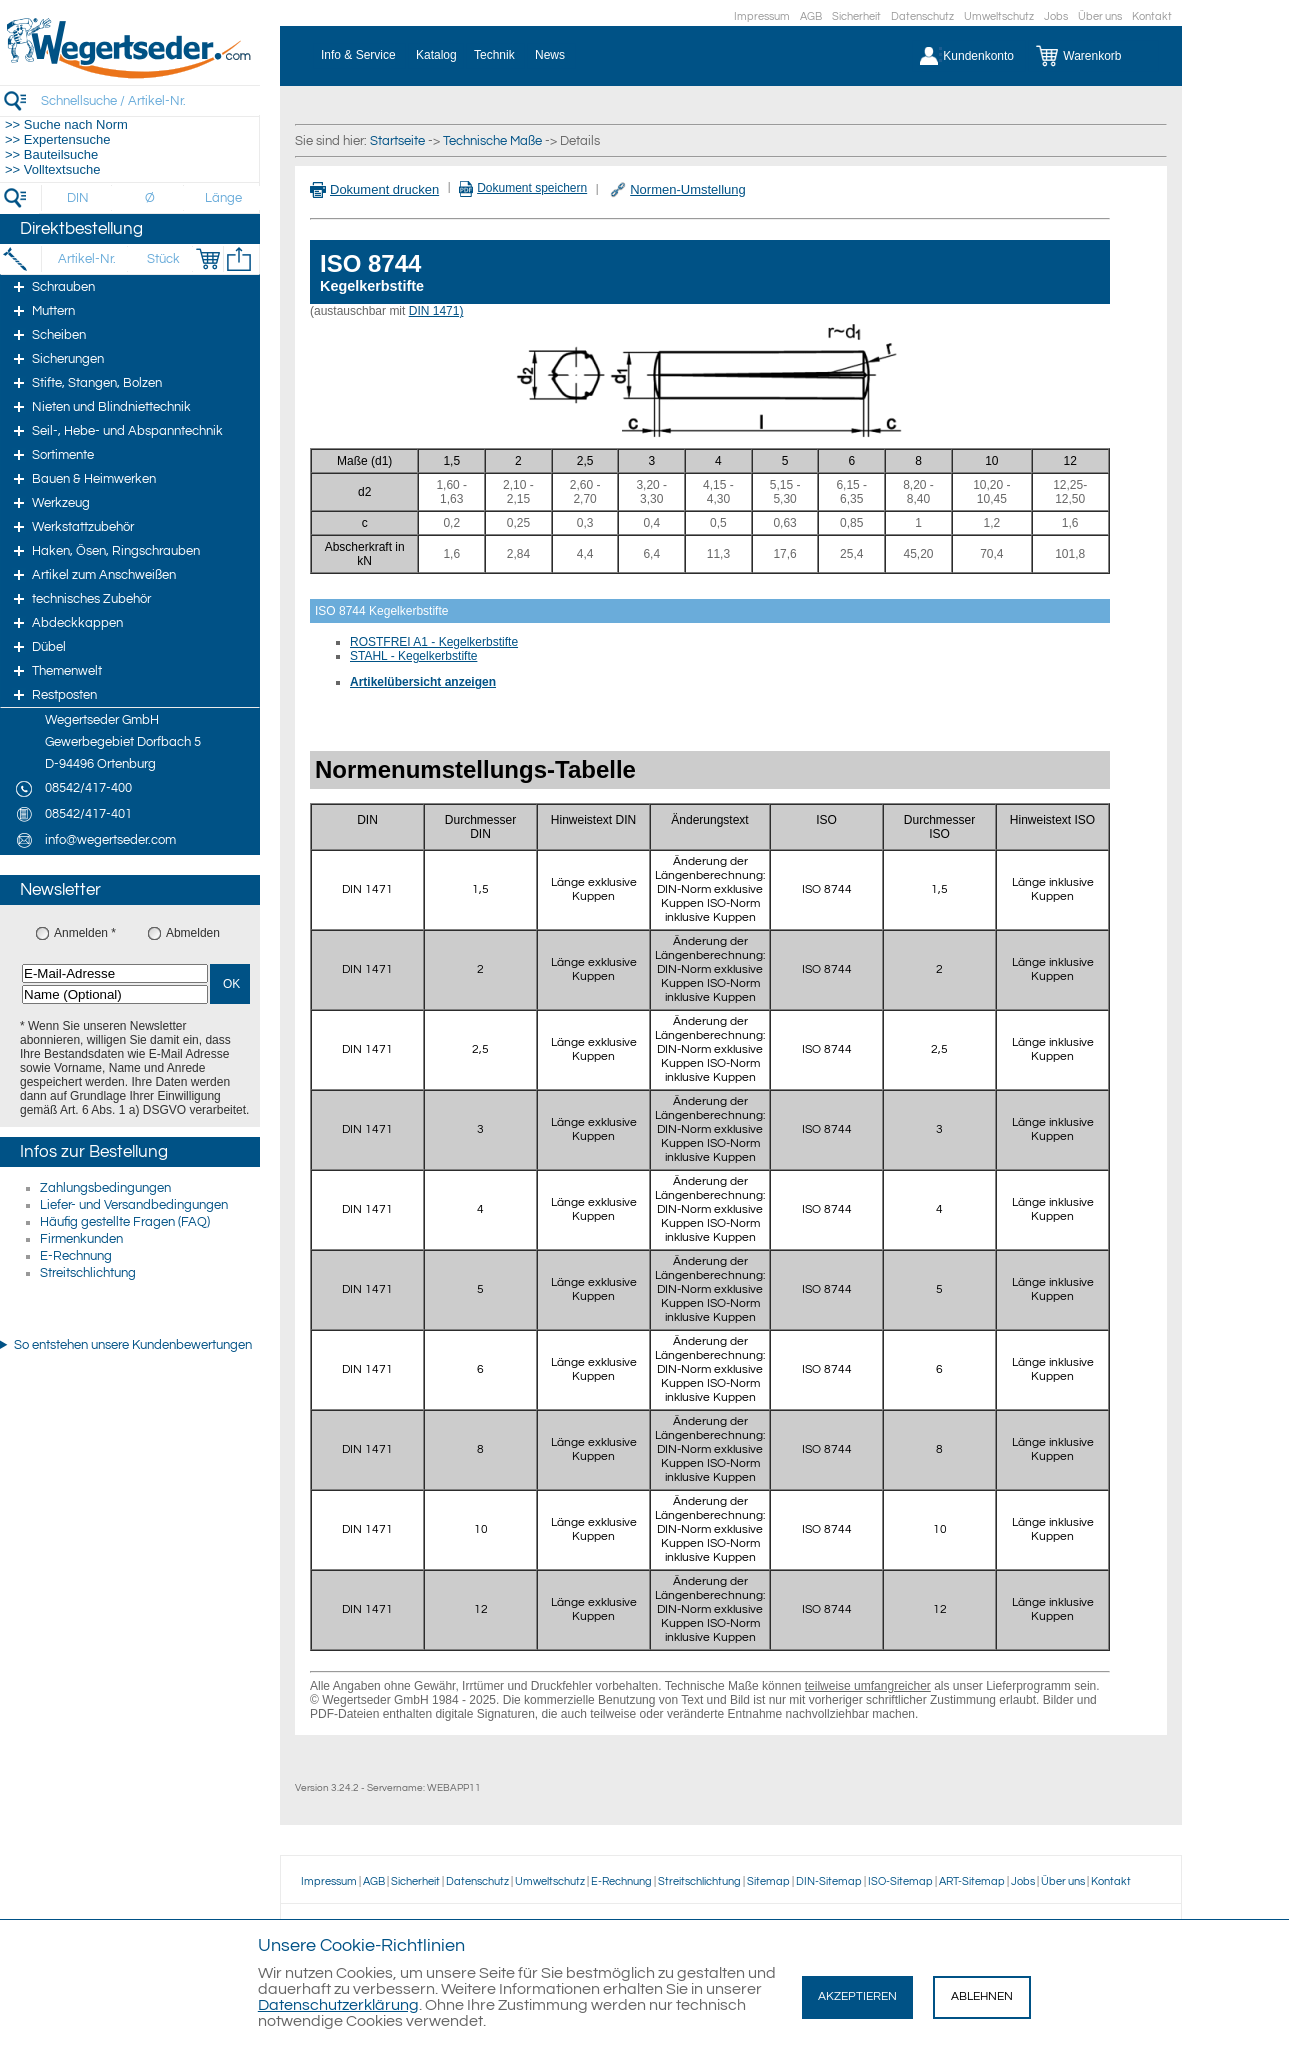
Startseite (397, 141)
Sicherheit (856, 16)
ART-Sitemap (972, 1881)
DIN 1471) (436, 311)
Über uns (1100, 16)
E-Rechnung (76, 1256)
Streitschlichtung (88, 1273)
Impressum (762, 16)
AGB (811, 16)
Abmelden (193, 933)
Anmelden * (85, 933)
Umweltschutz (999, 16)
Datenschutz (922, 16)
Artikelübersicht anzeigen (423, 682)
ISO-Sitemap (900, 1881)
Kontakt (1152, 16)
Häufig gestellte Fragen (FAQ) (125, 1222)
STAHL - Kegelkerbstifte (413, 656)
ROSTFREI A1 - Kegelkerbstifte (434, 642)
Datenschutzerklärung (338, 2005)
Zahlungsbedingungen (105, 1188)
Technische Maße (492, 141)
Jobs (1056, 16)
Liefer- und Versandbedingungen (134, 1205)
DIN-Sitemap (829, 1881)
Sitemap (768, 1881)
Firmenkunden (81, 1239)
